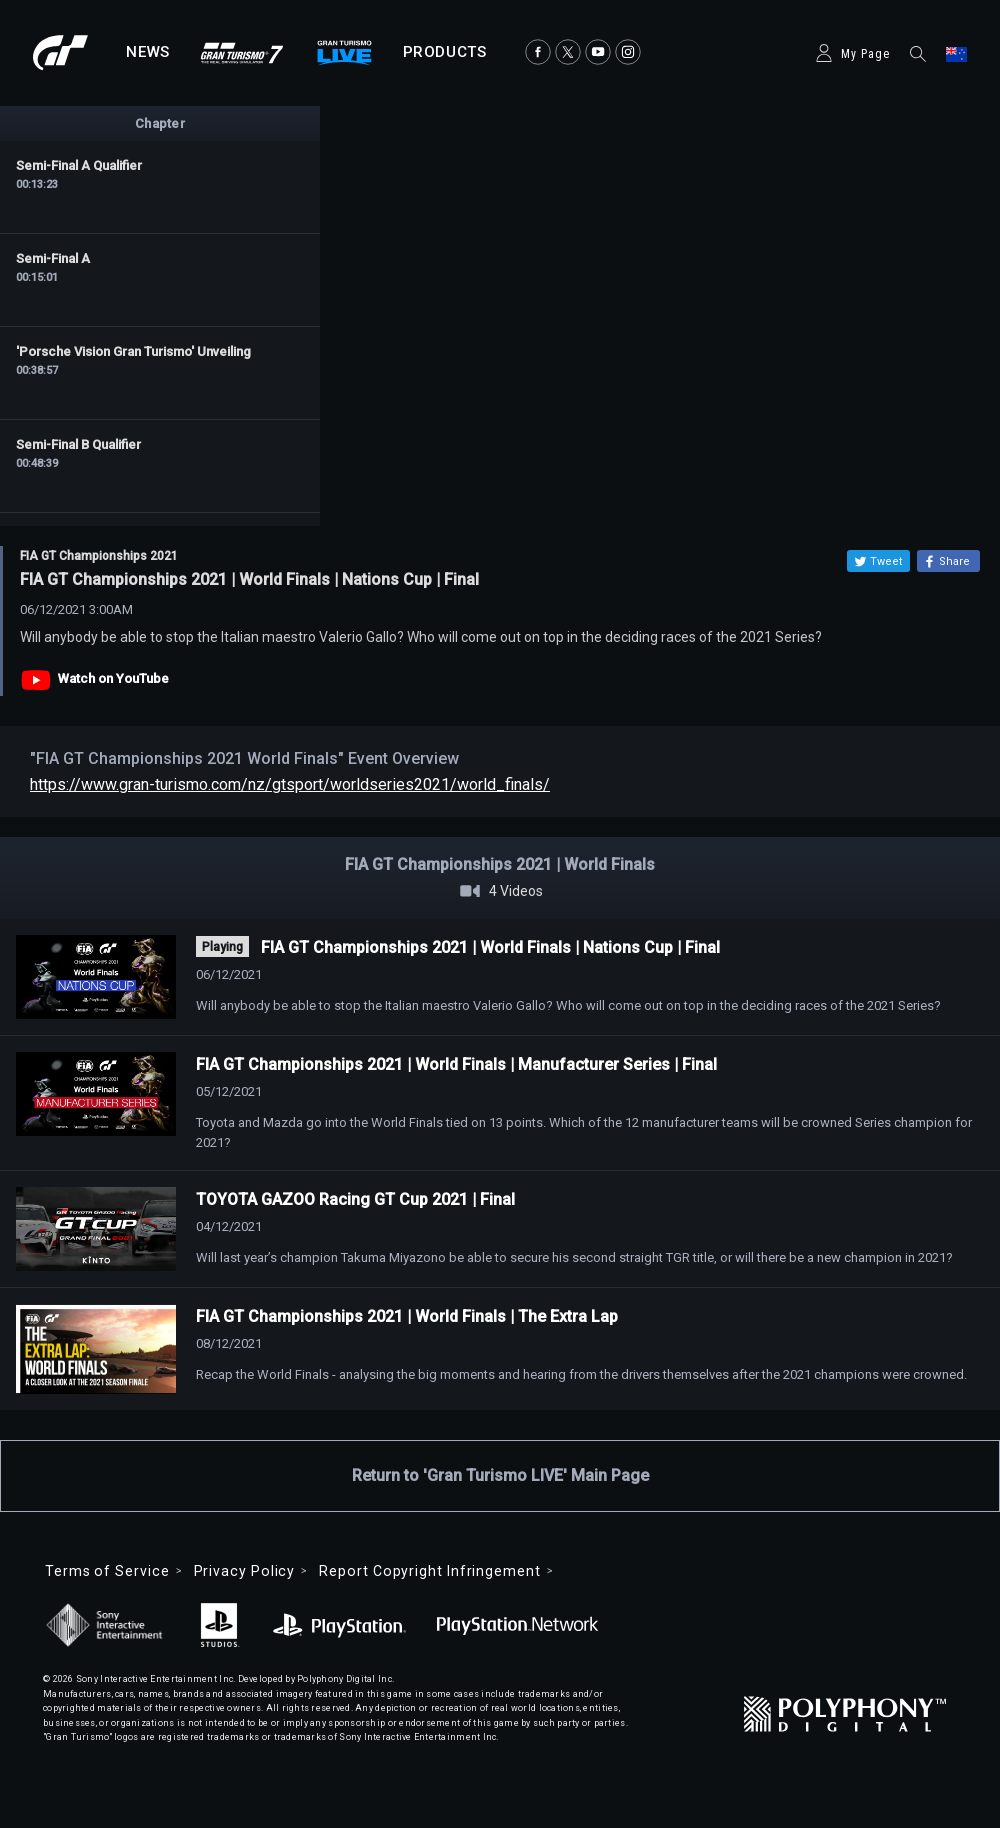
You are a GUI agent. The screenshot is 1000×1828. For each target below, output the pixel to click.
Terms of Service (107, 1571)
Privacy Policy (245, 1571)
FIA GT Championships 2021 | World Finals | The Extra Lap (407, 1316)
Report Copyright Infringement (429, 1571)
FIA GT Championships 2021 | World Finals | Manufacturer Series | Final (456, 1064)
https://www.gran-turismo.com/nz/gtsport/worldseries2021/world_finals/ (290, 784)
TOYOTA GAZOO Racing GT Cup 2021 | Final (355, 1199)
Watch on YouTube (113, 678)
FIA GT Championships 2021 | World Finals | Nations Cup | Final (490, 947)
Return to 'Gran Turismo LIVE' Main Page (500, 1475)
